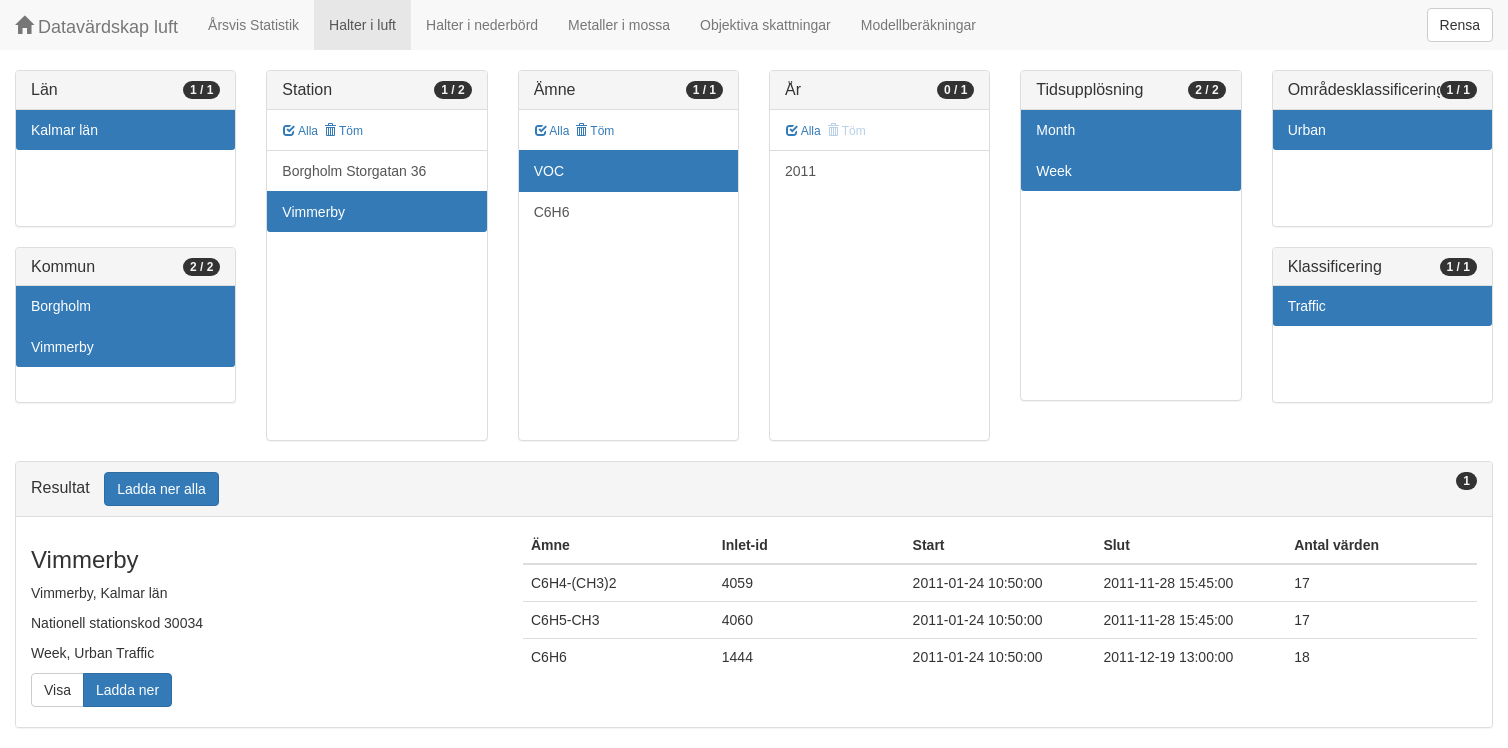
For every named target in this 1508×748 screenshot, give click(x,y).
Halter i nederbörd (482, 25)
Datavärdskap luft (96, 26)
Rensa (1460, 25)
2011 (800, 171)
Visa (57, 690)
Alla (300, 131)
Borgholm (61, 306)
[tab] (754, 489)
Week (1054, 171)
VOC (549, 171)
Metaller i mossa (619, 25)
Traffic (1307, 306)
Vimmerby (62, 347)
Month (1055, 130)
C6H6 (552, 212)
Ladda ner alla (161, 489)
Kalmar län (64, 130)
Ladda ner (127, 690)
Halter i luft (362, 25)
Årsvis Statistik (253, 25)
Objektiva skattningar (765, 25)
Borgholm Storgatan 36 (354, 171)
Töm (343, 131)
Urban (1307, 130)
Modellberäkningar (918, 25)
